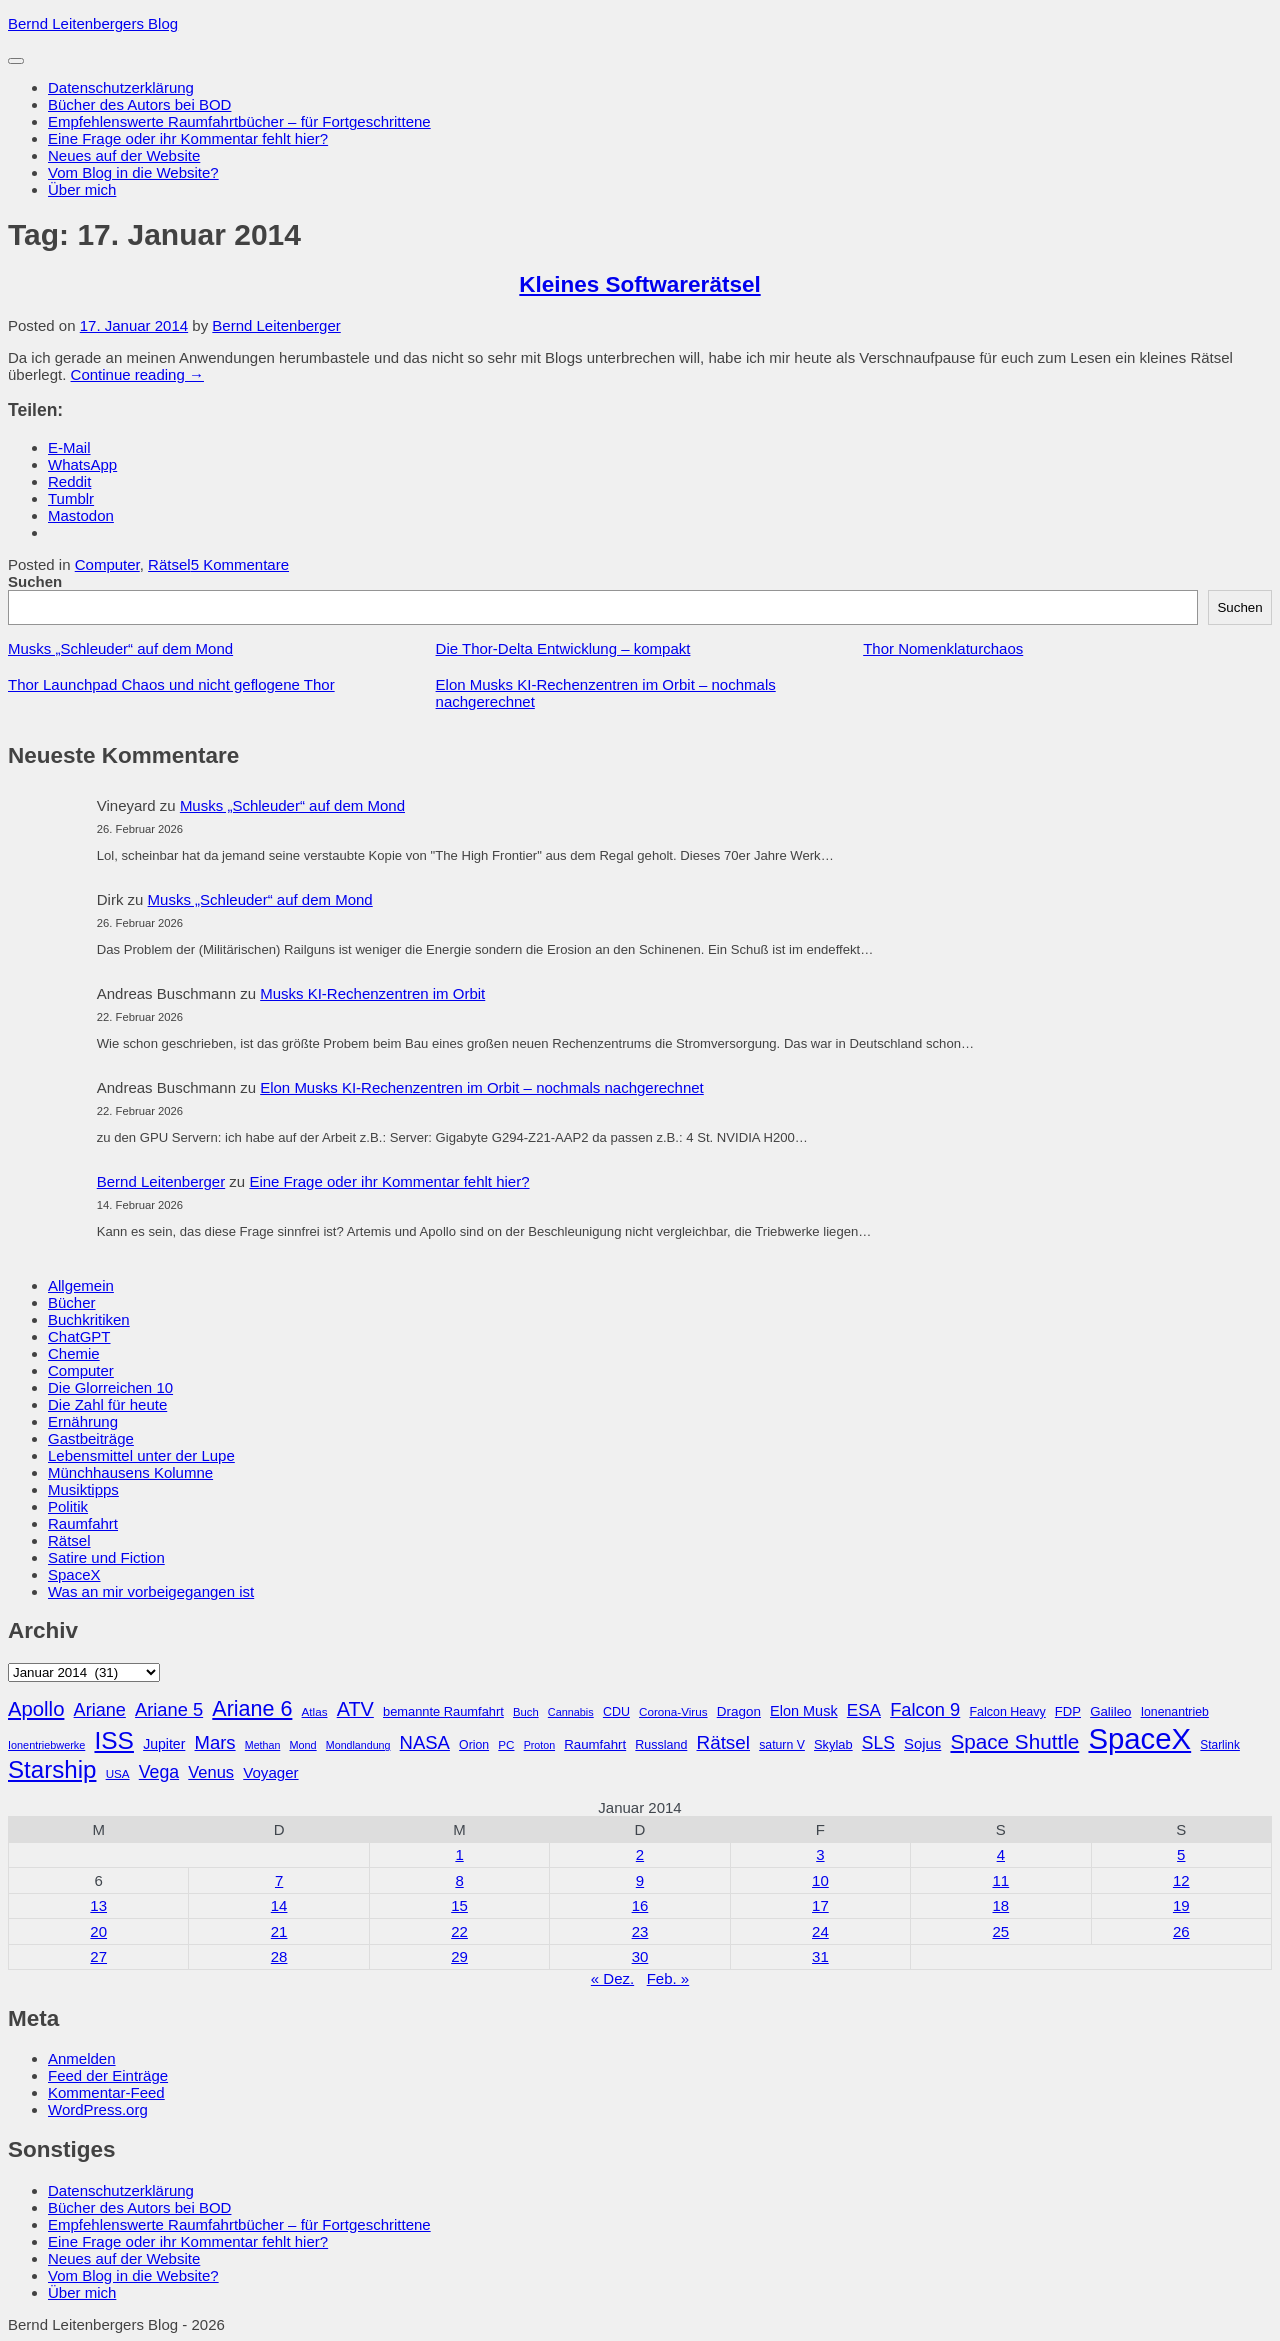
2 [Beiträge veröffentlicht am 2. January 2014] (640, 1854)
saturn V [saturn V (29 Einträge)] (782, 1745)
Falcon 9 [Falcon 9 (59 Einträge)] (925, 1709)
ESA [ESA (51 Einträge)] (864, 1710)
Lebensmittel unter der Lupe (141, 1455)
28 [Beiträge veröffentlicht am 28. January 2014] (279, 1956)
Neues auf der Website (124, 155)
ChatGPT (79, 1336)
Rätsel (169, 564)
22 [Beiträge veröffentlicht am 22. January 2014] (459, 1931)
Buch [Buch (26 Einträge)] (526, 1712)
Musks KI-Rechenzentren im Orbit (372, 993)
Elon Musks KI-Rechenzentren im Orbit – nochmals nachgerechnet (482, 1087)
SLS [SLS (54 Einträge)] (878, 1743)
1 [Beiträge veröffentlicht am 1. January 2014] (459, 1854)
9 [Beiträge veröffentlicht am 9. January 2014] (640, 1880)
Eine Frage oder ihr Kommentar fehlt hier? (188, 138)
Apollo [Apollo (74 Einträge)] (36, 1709)
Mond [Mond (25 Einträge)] (302, 1745)
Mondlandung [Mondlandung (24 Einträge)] (358, 1745)
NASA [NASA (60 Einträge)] (425, 1742)
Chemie (74, 1353)
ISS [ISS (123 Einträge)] (114, 1740)
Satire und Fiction (106, 1557)
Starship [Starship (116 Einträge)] (52, 1769)
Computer (107, 564)
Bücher (72, 1302)
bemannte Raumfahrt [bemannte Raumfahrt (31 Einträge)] (443, 1711)
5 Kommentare (240, 564)
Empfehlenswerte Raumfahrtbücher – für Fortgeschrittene (239, 121)
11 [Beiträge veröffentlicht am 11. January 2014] (1000, 1880)
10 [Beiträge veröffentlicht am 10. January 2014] (820, 1880)
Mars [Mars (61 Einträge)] (215, 1742)
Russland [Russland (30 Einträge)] (661, 1745)
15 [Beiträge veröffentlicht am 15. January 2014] (459, 1905)
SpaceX (74, 1574)
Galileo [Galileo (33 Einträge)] (1110, 1711)
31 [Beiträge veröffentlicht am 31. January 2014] (820, 1956)
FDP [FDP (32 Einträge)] (1068, 1711)
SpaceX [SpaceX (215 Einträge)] (1139, 1738)
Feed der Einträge (108, 2075)
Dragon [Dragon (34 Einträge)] (739, 1711)
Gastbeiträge (91, 1438)
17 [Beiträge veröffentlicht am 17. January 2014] (820, 1905)
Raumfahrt (83, 1523)
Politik (68, 1506)
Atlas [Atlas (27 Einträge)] (315, 1711)
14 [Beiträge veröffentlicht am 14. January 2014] (279, 1905)
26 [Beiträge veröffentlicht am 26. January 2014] (1181, 1931)
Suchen (35, 581)
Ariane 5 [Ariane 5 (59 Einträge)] (169, 1709)
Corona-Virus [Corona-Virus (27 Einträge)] (673, 1711)
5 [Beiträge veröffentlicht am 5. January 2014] (1181, 1854)
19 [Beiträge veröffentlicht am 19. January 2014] (1181, 1905)
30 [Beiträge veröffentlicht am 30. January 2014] (640, 1956)
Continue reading (137, 374)
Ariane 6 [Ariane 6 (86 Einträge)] (252, 1709)
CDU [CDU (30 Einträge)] (616, 1712)
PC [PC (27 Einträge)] (506, 1744)
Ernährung (83, 1421)
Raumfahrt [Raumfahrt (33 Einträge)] (595, 1744)
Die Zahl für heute (107, 1404)
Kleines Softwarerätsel (639, 284)
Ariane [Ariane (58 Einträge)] (100, 1710)
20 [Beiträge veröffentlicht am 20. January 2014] (98, 1931)
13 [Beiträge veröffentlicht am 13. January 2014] (98, 1905)
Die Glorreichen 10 (110, 1387)
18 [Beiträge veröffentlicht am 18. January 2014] (1000, 1905)
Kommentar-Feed (106, 2092)
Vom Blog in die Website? (133, 172)
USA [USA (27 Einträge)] (118, 1773)
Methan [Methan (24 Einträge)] (263, 1745)
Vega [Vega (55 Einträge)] (159, 1772)
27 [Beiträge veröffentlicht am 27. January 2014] (98, 1956)
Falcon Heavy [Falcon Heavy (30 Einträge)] (1007, 1712)
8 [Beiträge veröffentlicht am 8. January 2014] (459, 1880)
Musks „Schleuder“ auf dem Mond (120, 648)
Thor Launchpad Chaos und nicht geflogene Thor (171, 684)
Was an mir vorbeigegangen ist (151, 1591)
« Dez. (612, 1978)
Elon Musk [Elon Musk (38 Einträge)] (804, 1711)
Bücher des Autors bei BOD (139, 104)
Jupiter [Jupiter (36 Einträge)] (164, 1744)
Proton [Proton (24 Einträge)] (539, 1745)
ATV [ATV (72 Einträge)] (355, 1709)
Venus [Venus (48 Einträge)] (211, 1772)
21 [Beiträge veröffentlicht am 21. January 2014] (279, 1931)
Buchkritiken (89, 1319)
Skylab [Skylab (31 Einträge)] (833, 1744)
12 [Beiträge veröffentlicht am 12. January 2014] (1181, 1880)
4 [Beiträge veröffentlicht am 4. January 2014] (1001, 1854)
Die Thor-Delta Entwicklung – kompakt (563, 648)
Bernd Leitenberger (276, 325)
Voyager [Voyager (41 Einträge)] (270, 1772)
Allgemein (81, 1285)
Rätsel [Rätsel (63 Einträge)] (724, 1742)
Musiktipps (83, 1489)
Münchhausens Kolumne (130, 1472)
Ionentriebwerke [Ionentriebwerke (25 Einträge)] (46, 1745)
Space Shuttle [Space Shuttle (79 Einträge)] (1014, 1741)
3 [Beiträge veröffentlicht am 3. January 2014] (820, 1854)
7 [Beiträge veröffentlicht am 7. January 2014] (279, 1880)
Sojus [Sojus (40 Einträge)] (922, 1744)
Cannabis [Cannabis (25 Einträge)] (571, 1712)
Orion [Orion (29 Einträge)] (474, 1745)
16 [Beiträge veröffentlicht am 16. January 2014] (640, 1905)
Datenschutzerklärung (121, 87)
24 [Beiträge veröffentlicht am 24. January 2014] (820, 1931)
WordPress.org (98, 2109)
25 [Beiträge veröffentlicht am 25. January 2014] (1000, 1931)
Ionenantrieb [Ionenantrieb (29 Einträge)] (1175, 1712)
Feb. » (668, 1978)
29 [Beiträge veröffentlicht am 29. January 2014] (459, 1956)
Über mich (82, 189)
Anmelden (82, 2058)
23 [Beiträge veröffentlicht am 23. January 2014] (640, 1931)
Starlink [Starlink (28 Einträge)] (1220, 1745)
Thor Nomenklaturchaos (943, 648)
